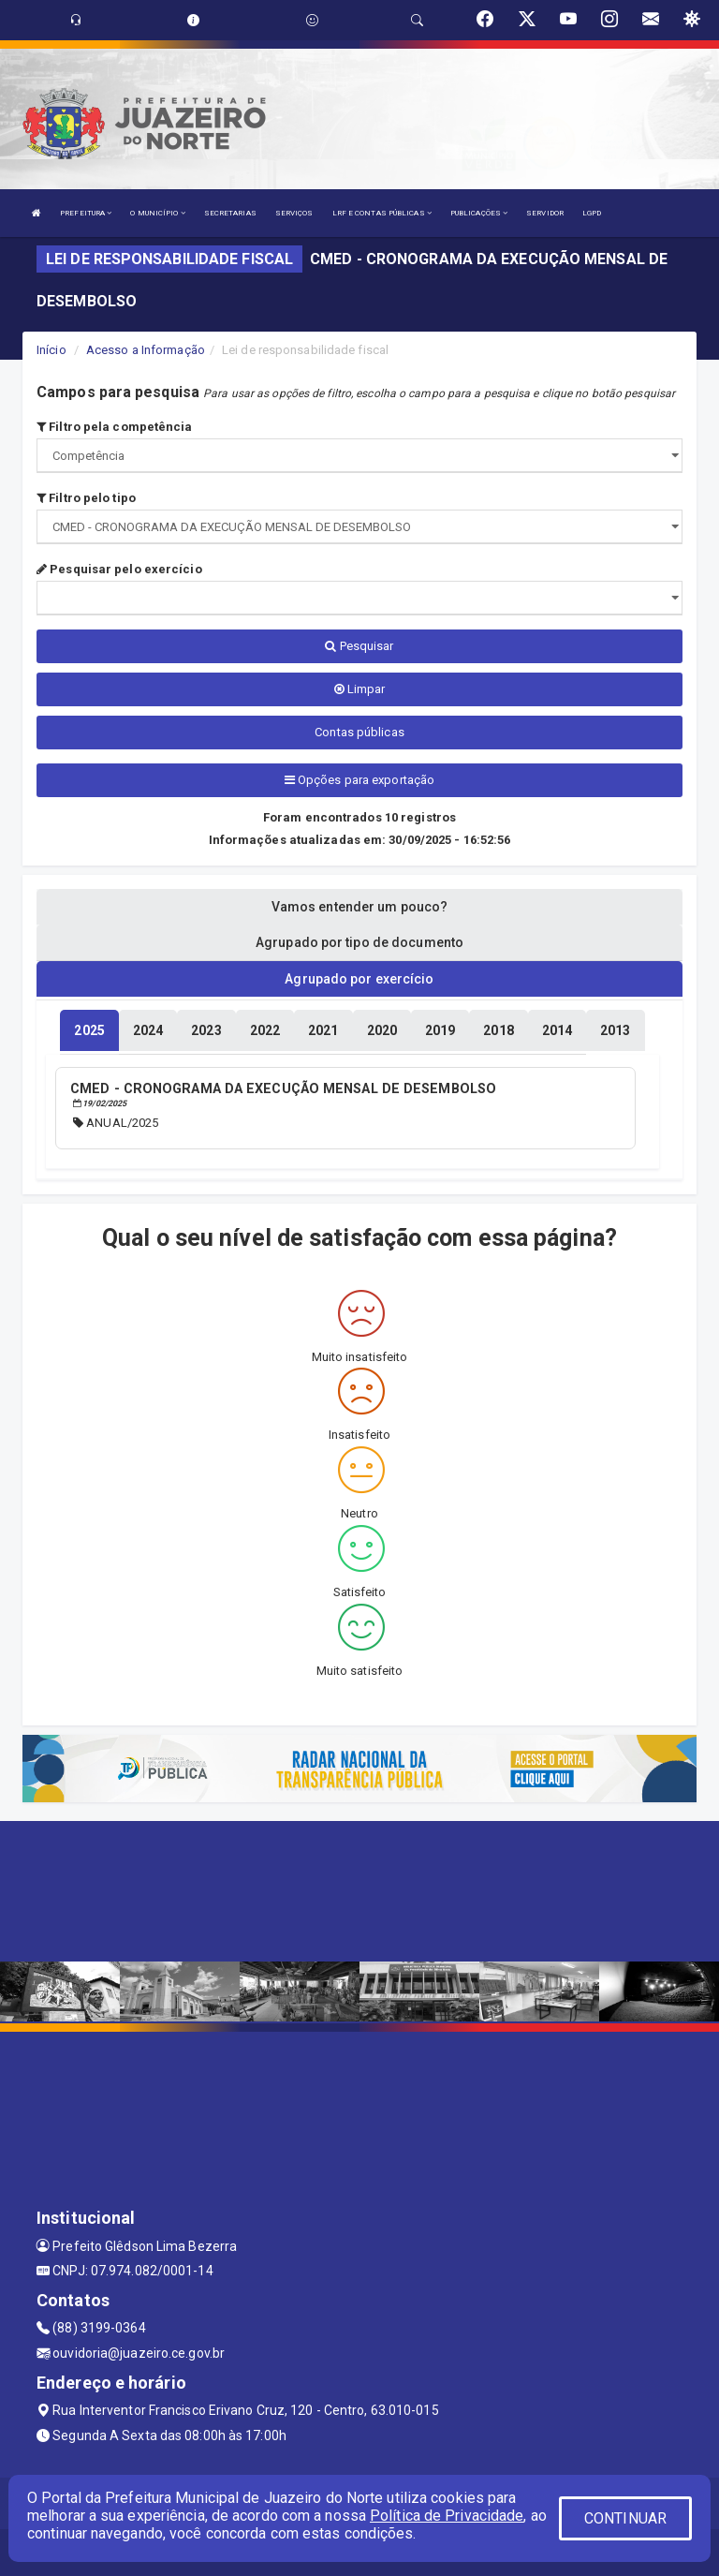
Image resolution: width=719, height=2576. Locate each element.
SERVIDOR (545, 213)
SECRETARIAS (230, 213)
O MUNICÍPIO (157, 213)
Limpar (360, 689)
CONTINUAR (625, 2518)
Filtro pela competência (115, 427)
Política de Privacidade (446, 2515)
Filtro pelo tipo (86, 498)
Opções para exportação (359, 780)
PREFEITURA (85, 213)
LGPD (591, 213)
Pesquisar (359, 646)
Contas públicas (359, 732)
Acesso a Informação (145, 350)
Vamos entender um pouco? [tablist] (359, 906)
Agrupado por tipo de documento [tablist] (359, 942)
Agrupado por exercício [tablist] (359, 978)
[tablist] (89, 1030)
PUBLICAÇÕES (478, 213)
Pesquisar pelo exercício (119, 569)
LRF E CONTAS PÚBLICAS (382, 213)
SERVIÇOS (294, 213)
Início (51, 350)
